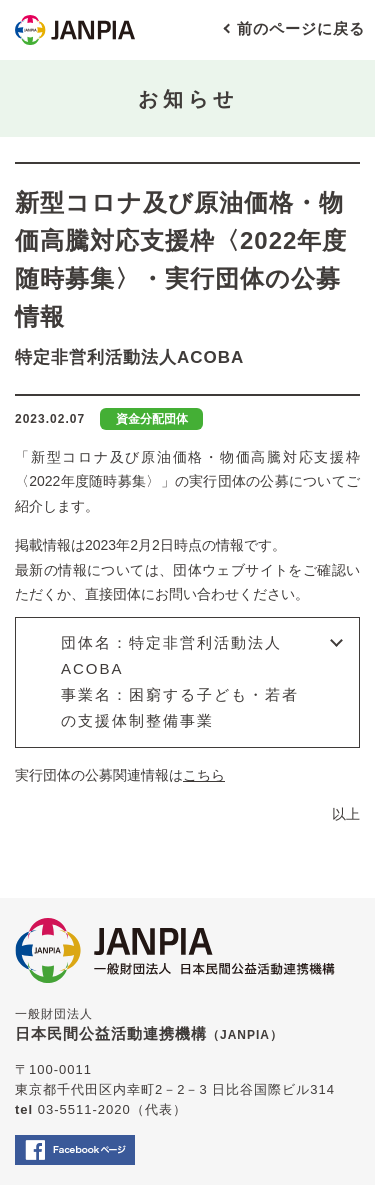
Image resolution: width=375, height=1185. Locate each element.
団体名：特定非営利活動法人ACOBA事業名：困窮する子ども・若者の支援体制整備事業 (180, 682)
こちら (204, 775)
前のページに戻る (301, 28)
